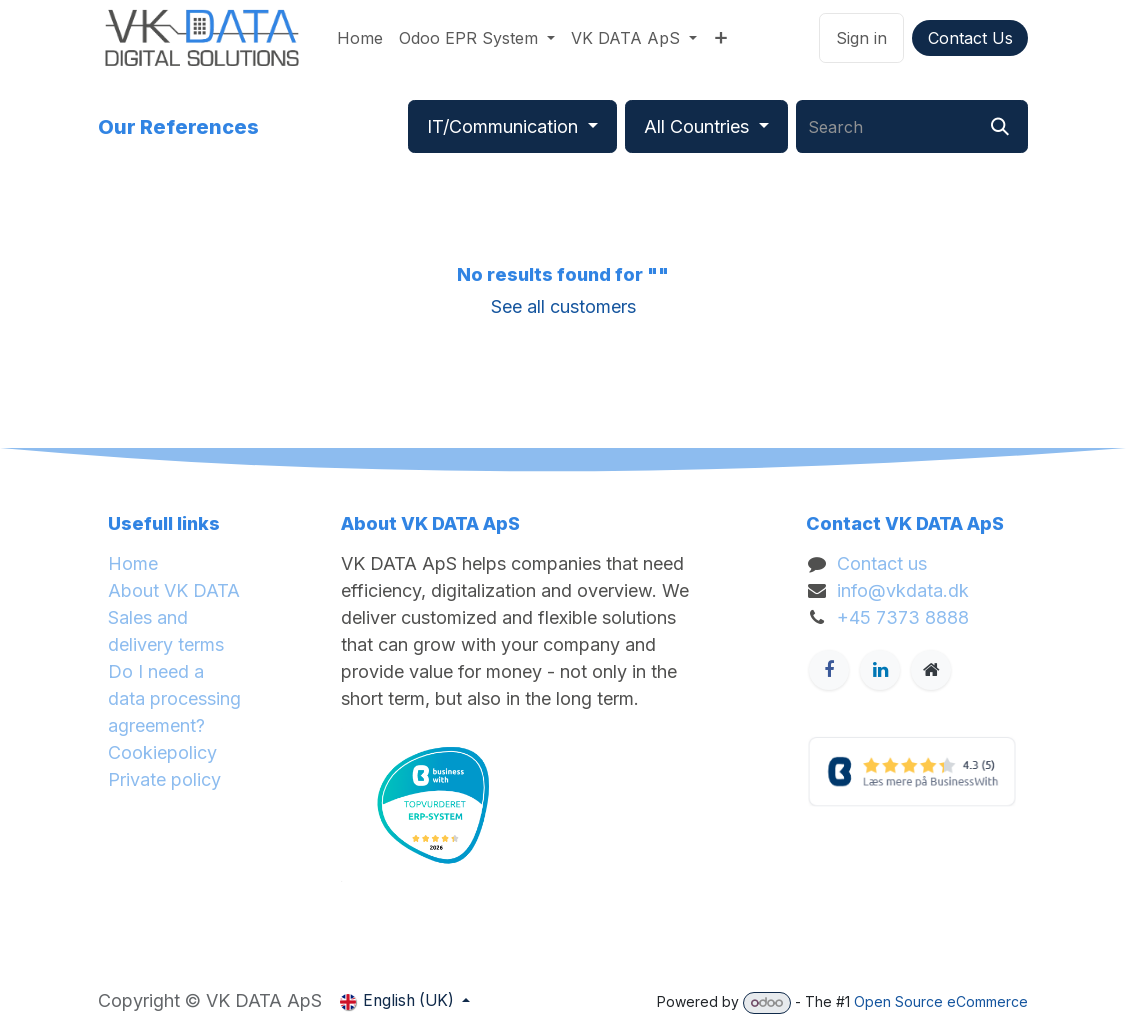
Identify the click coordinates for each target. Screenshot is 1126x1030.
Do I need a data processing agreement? (174, 698)
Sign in (861, 38)
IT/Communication (502, 126)
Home (133, 563)
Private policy (164, 779)
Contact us (882, 563)
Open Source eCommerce (941, 1001)
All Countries (696, 126)
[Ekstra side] (931, 670)
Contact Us (970, 38)
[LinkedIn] (880, 670)
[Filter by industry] (512, 126)
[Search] (1000, 126)
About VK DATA (174, 590)
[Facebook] (829, 670)
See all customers (563, 306)
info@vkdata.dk (903, 590)
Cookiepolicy (162, 752)
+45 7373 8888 (903, 617)
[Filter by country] (706, 126)
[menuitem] (360, 38)
